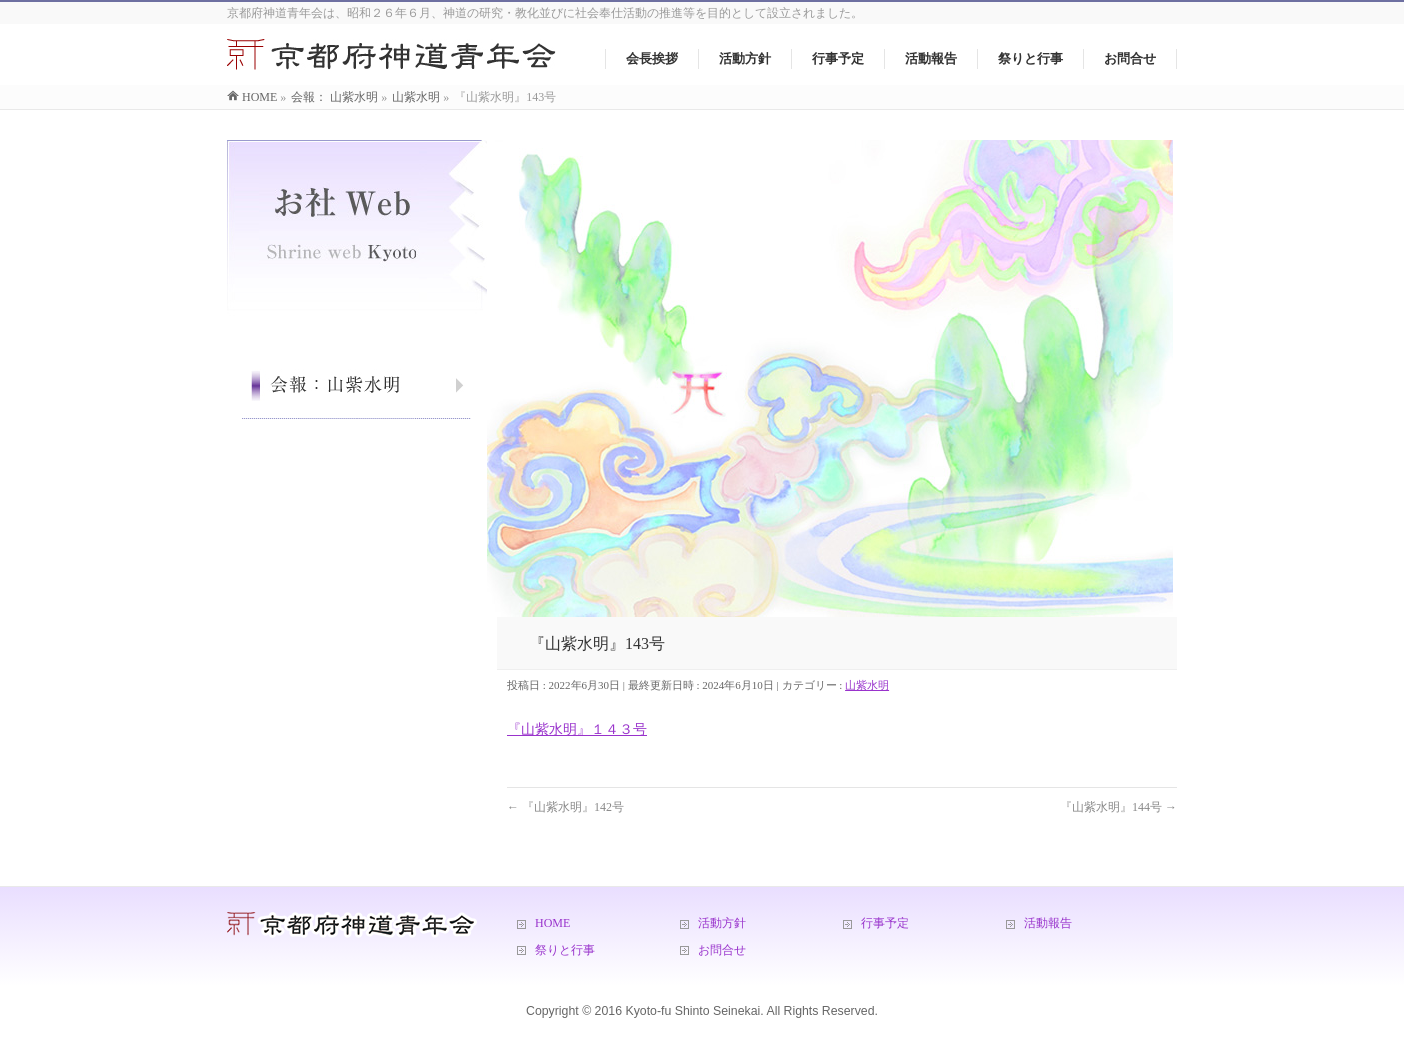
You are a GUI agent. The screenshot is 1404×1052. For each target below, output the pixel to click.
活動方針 (722, 923)
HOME (552, 923)
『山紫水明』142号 (565, 807)
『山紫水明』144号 (1118, 807)
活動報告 (1048, 923)
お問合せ (722, 950)
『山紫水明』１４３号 (577, 729)
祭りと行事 (565, 950)
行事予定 (885, 923)
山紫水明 (867, 685)
